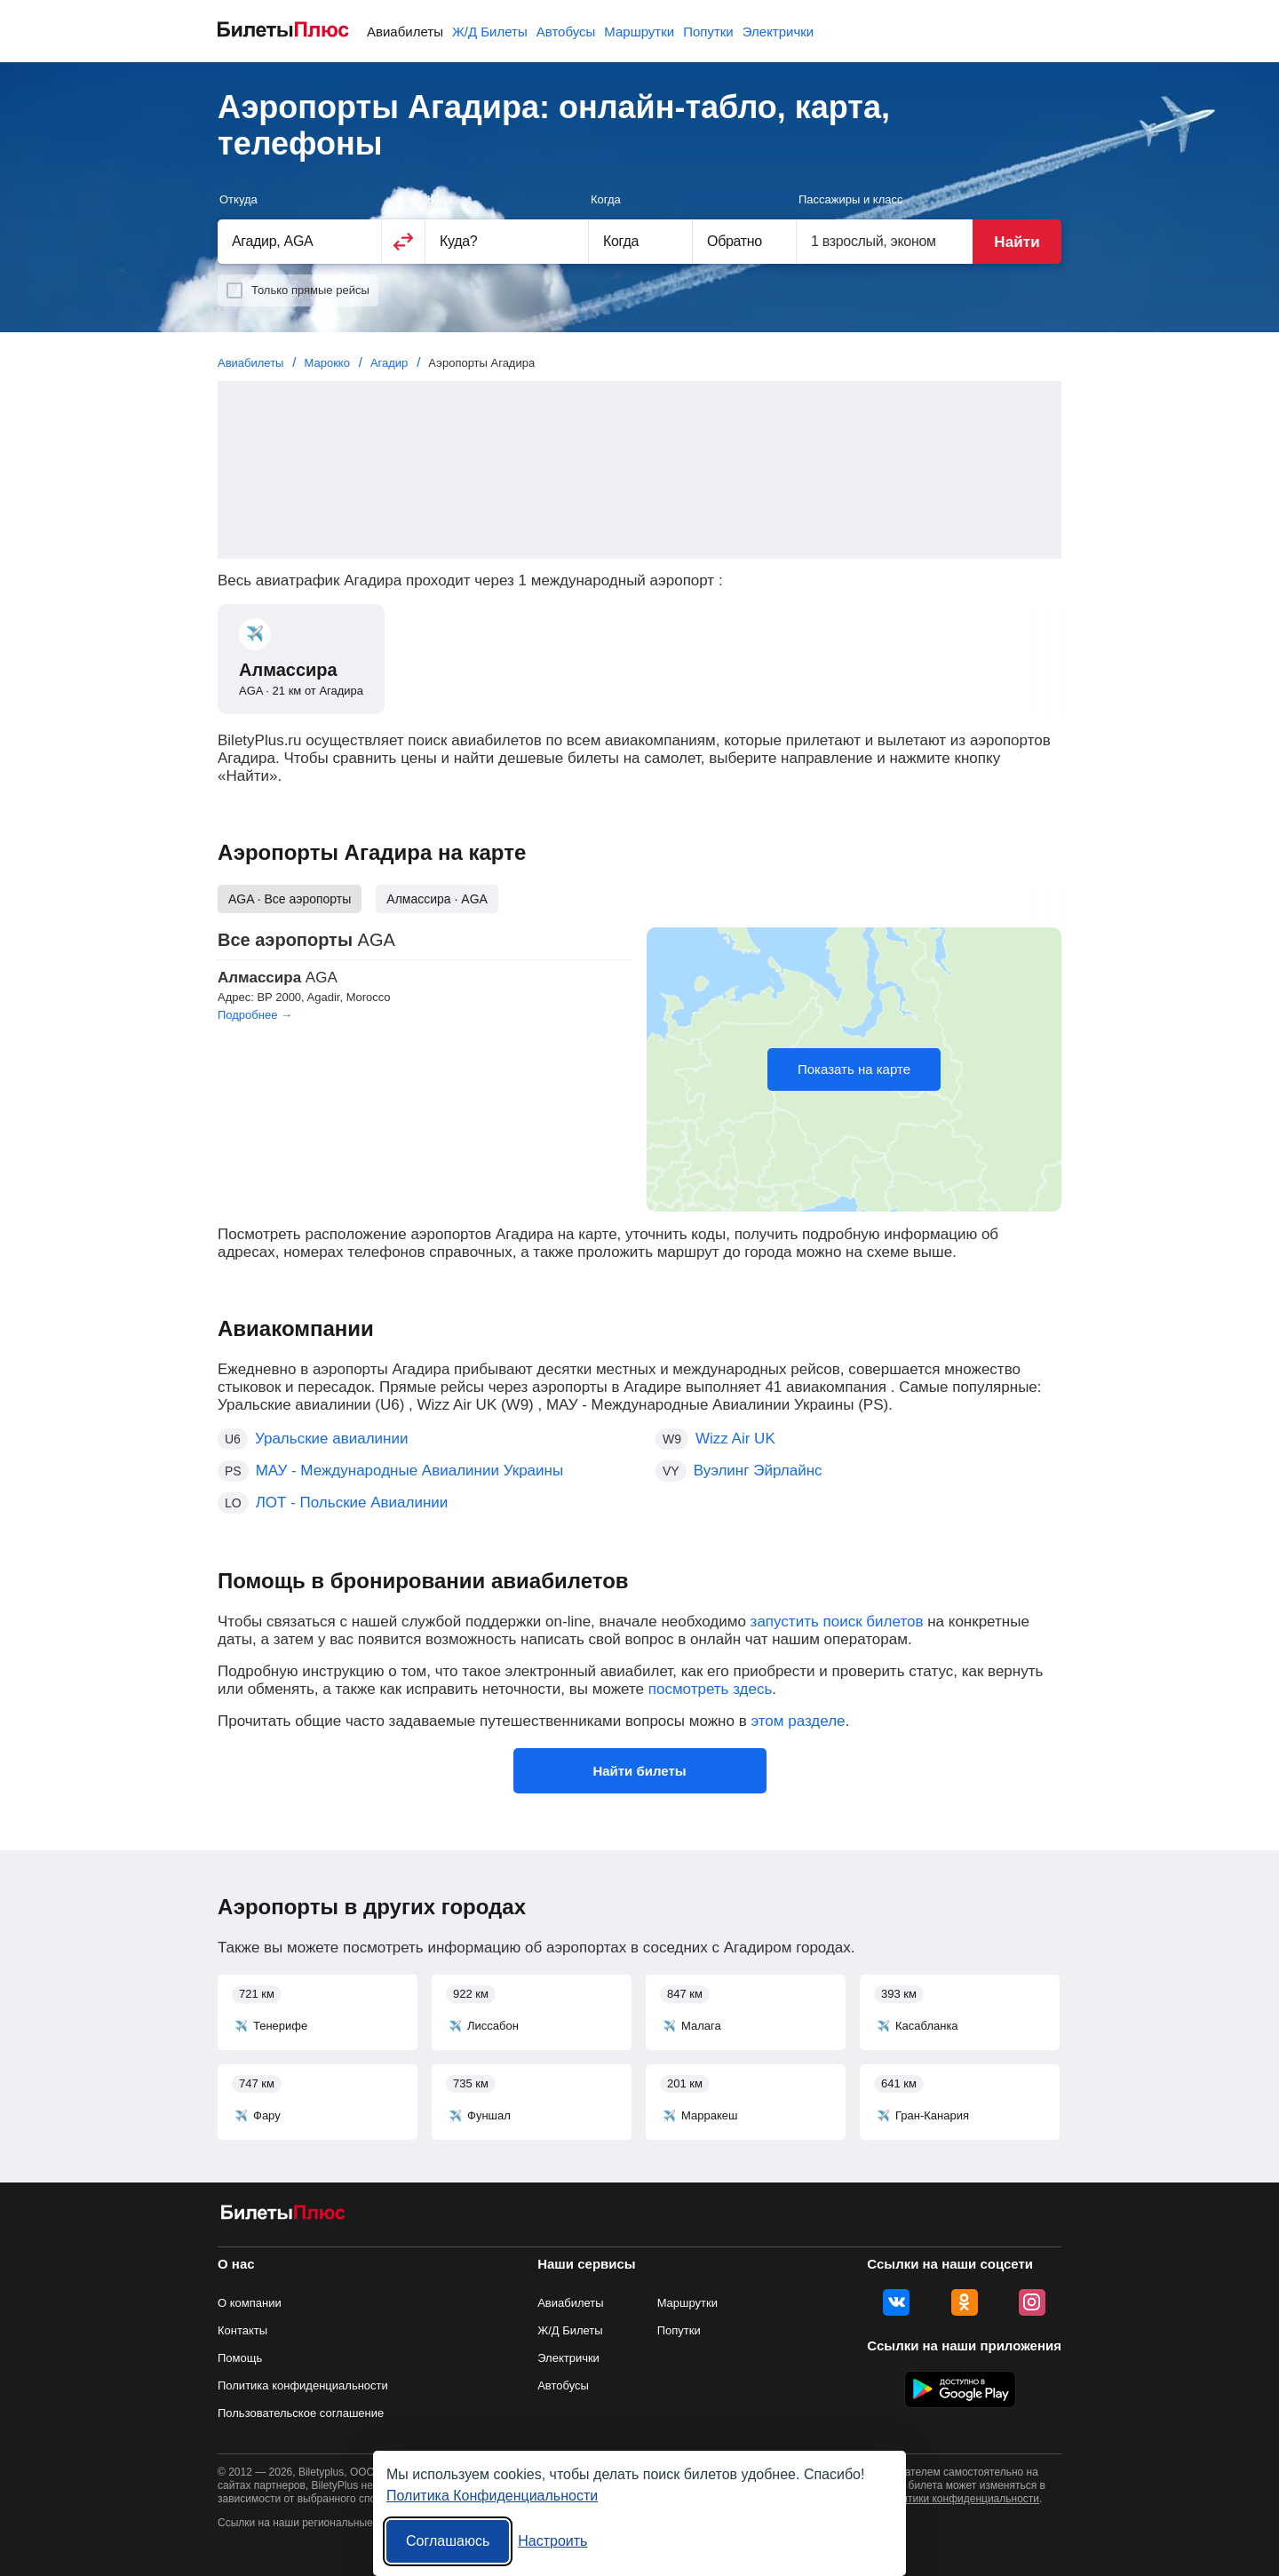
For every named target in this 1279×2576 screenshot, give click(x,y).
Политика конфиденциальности (303, 2385)
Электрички (778, 31)
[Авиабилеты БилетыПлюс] (283, 2215)
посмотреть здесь (710, 1689)
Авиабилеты (405, 31)
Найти (1016, 242)
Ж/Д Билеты (490, 31)
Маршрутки (639, 31)
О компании (250, 2303)
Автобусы (566, 31)
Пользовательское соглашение (301, 2413)
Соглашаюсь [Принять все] (447, 2540)
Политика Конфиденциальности (492, 2495)
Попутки (708, 31)
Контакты (242, 2330)
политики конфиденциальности (961, 2499)
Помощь (240, 2358)
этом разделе (798, 1721)
